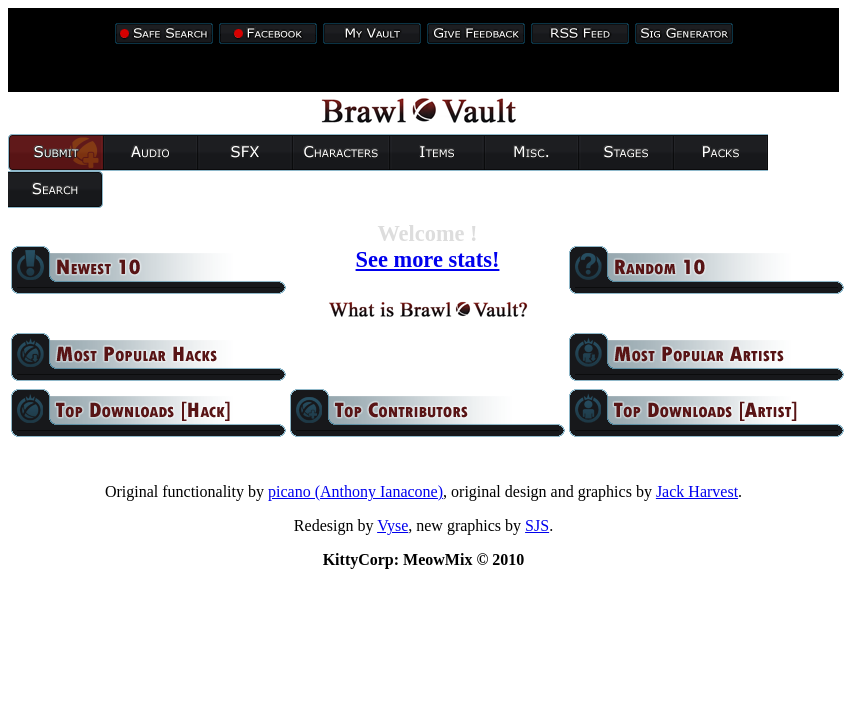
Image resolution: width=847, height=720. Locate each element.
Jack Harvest (697, 491)
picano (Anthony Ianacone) (355, 491)
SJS (537, 525)
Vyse (392, 525)
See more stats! (428, 259)
